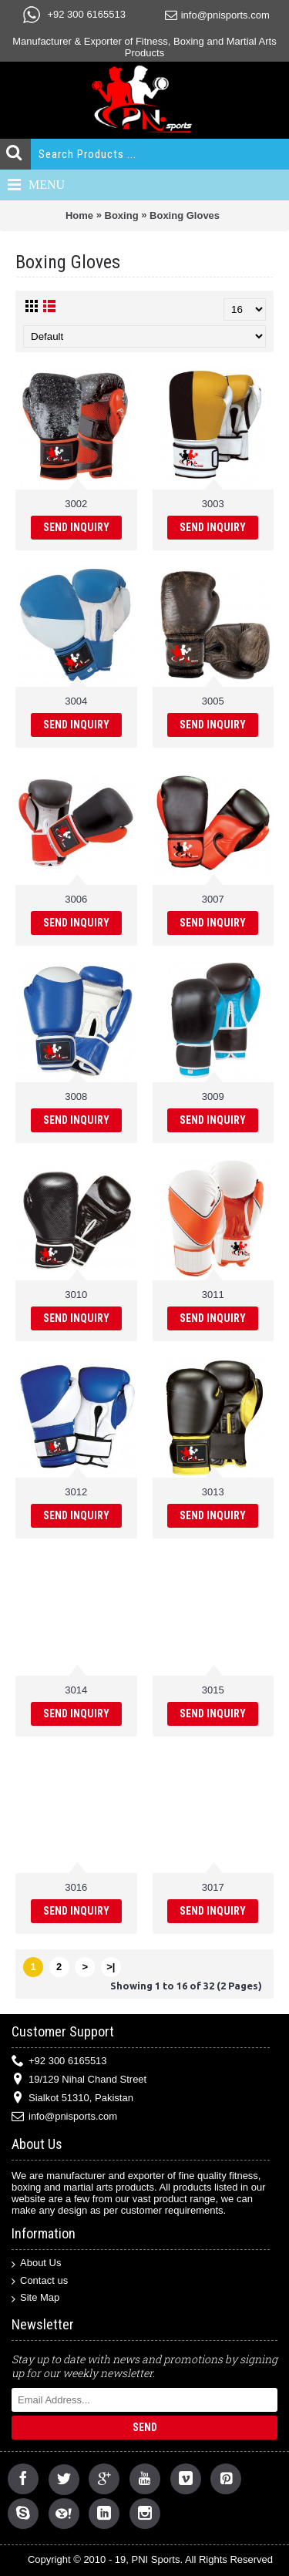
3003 (213, 503)
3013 (213, 1492)
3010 (76, 1294)
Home (79, 215)
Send (145, 2427)
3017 (213, 1887)
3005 (213, 701)
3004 (76, 701)
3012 (76, 1492)
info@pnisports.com (64, 2117)
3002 (76, 503)
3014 (76, 1690)
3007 (213, 899)
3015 (213, 1690)
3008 (76, 1096)
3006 (76, 899)
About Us (36, 2263)
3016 (76, 1887)
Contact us (40, 2281)
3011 (213, 1294)
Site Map (35, 2298)
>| (110, 1966)
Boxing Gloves (185, 215)
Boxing (122, 215)
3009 (213, 1096)
